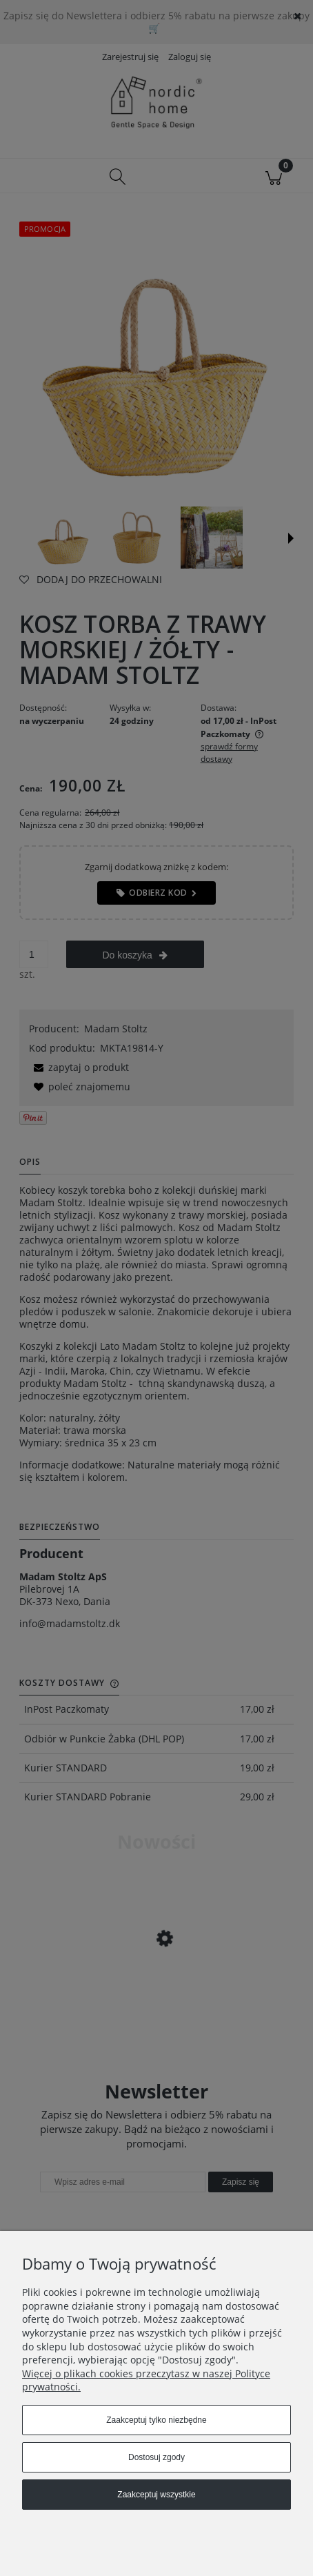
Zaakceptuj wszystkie (156, 2494)
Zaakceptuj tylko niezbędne (156, 2420)
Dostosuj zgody (156, 2457)
